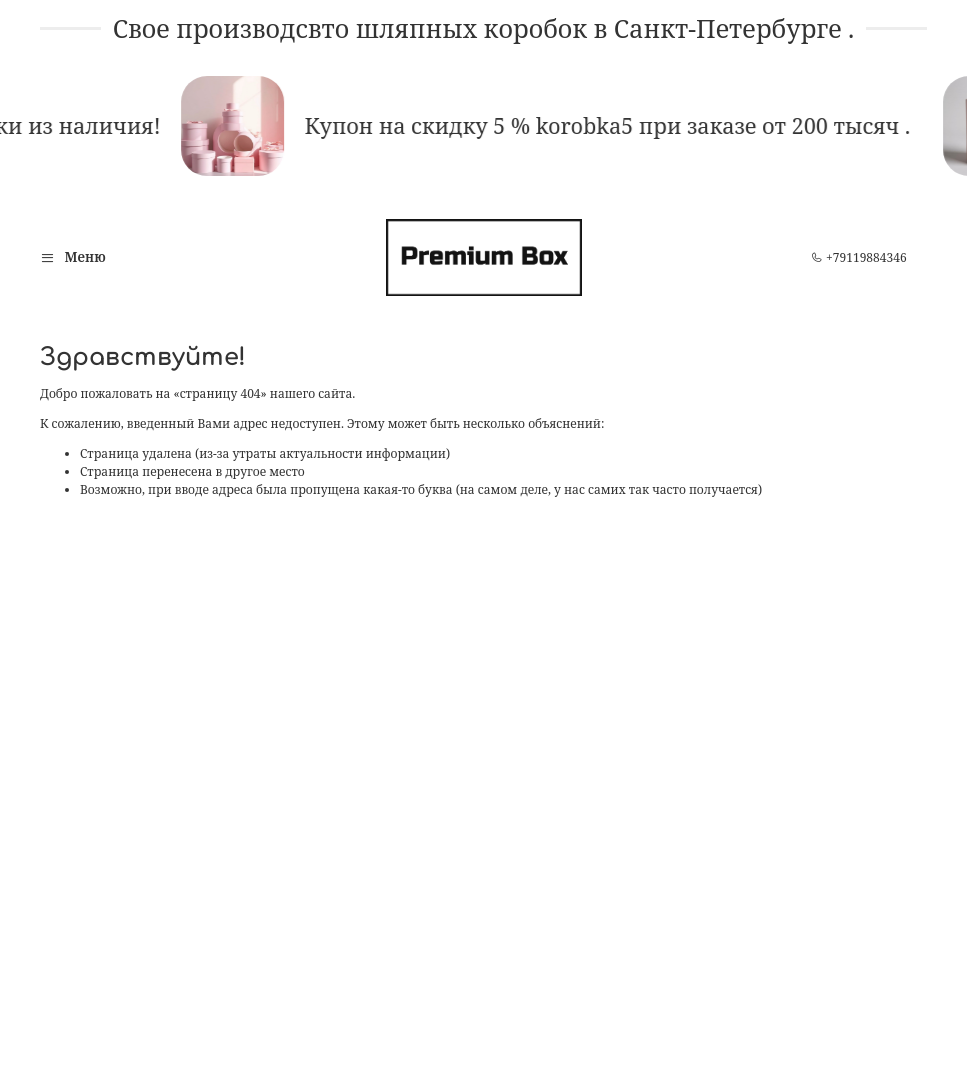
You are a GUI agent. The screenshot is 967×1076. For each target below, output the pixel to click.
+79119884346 (859, 257)
